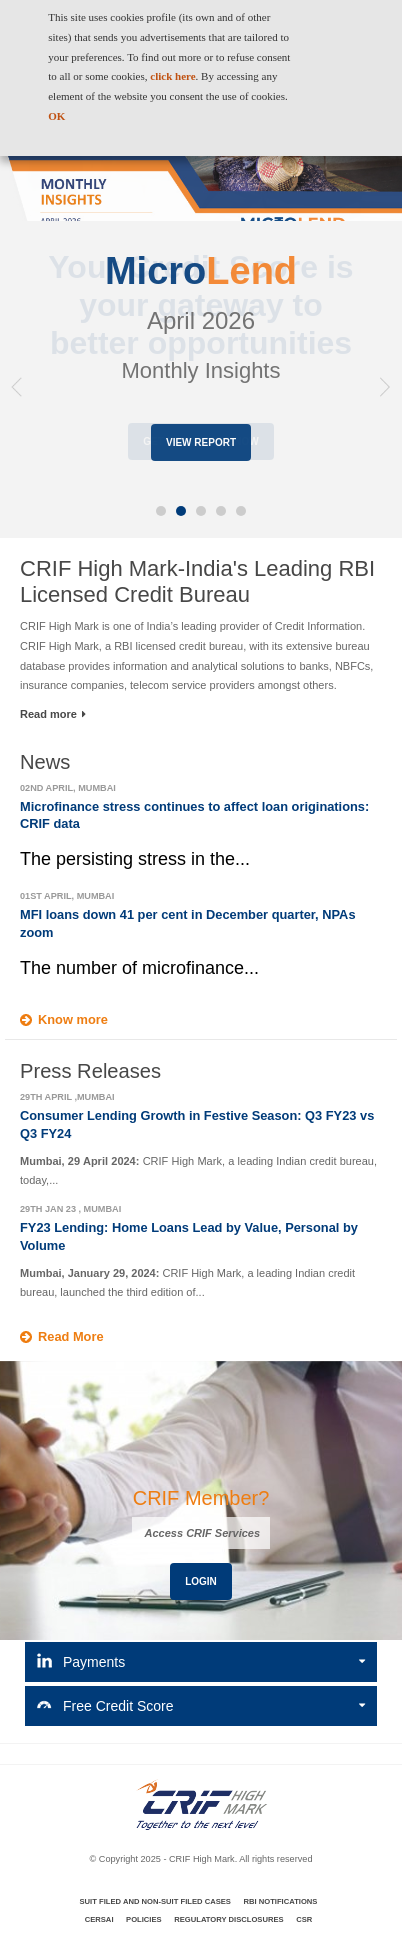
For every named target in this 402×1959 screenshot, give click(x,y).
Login (201, 1581)
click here (172, 76)
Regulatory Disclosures (228, 1919)
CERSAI (99, 1919)
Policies (144, 1919)
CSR (304, 1919)
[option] (201, 299)
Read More (71, 1336)
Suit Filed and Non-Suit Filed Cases (155, 1901)
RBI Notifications (280, 1901)
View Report (201, 442)
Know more (73, 1019)
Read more (53, 714)
